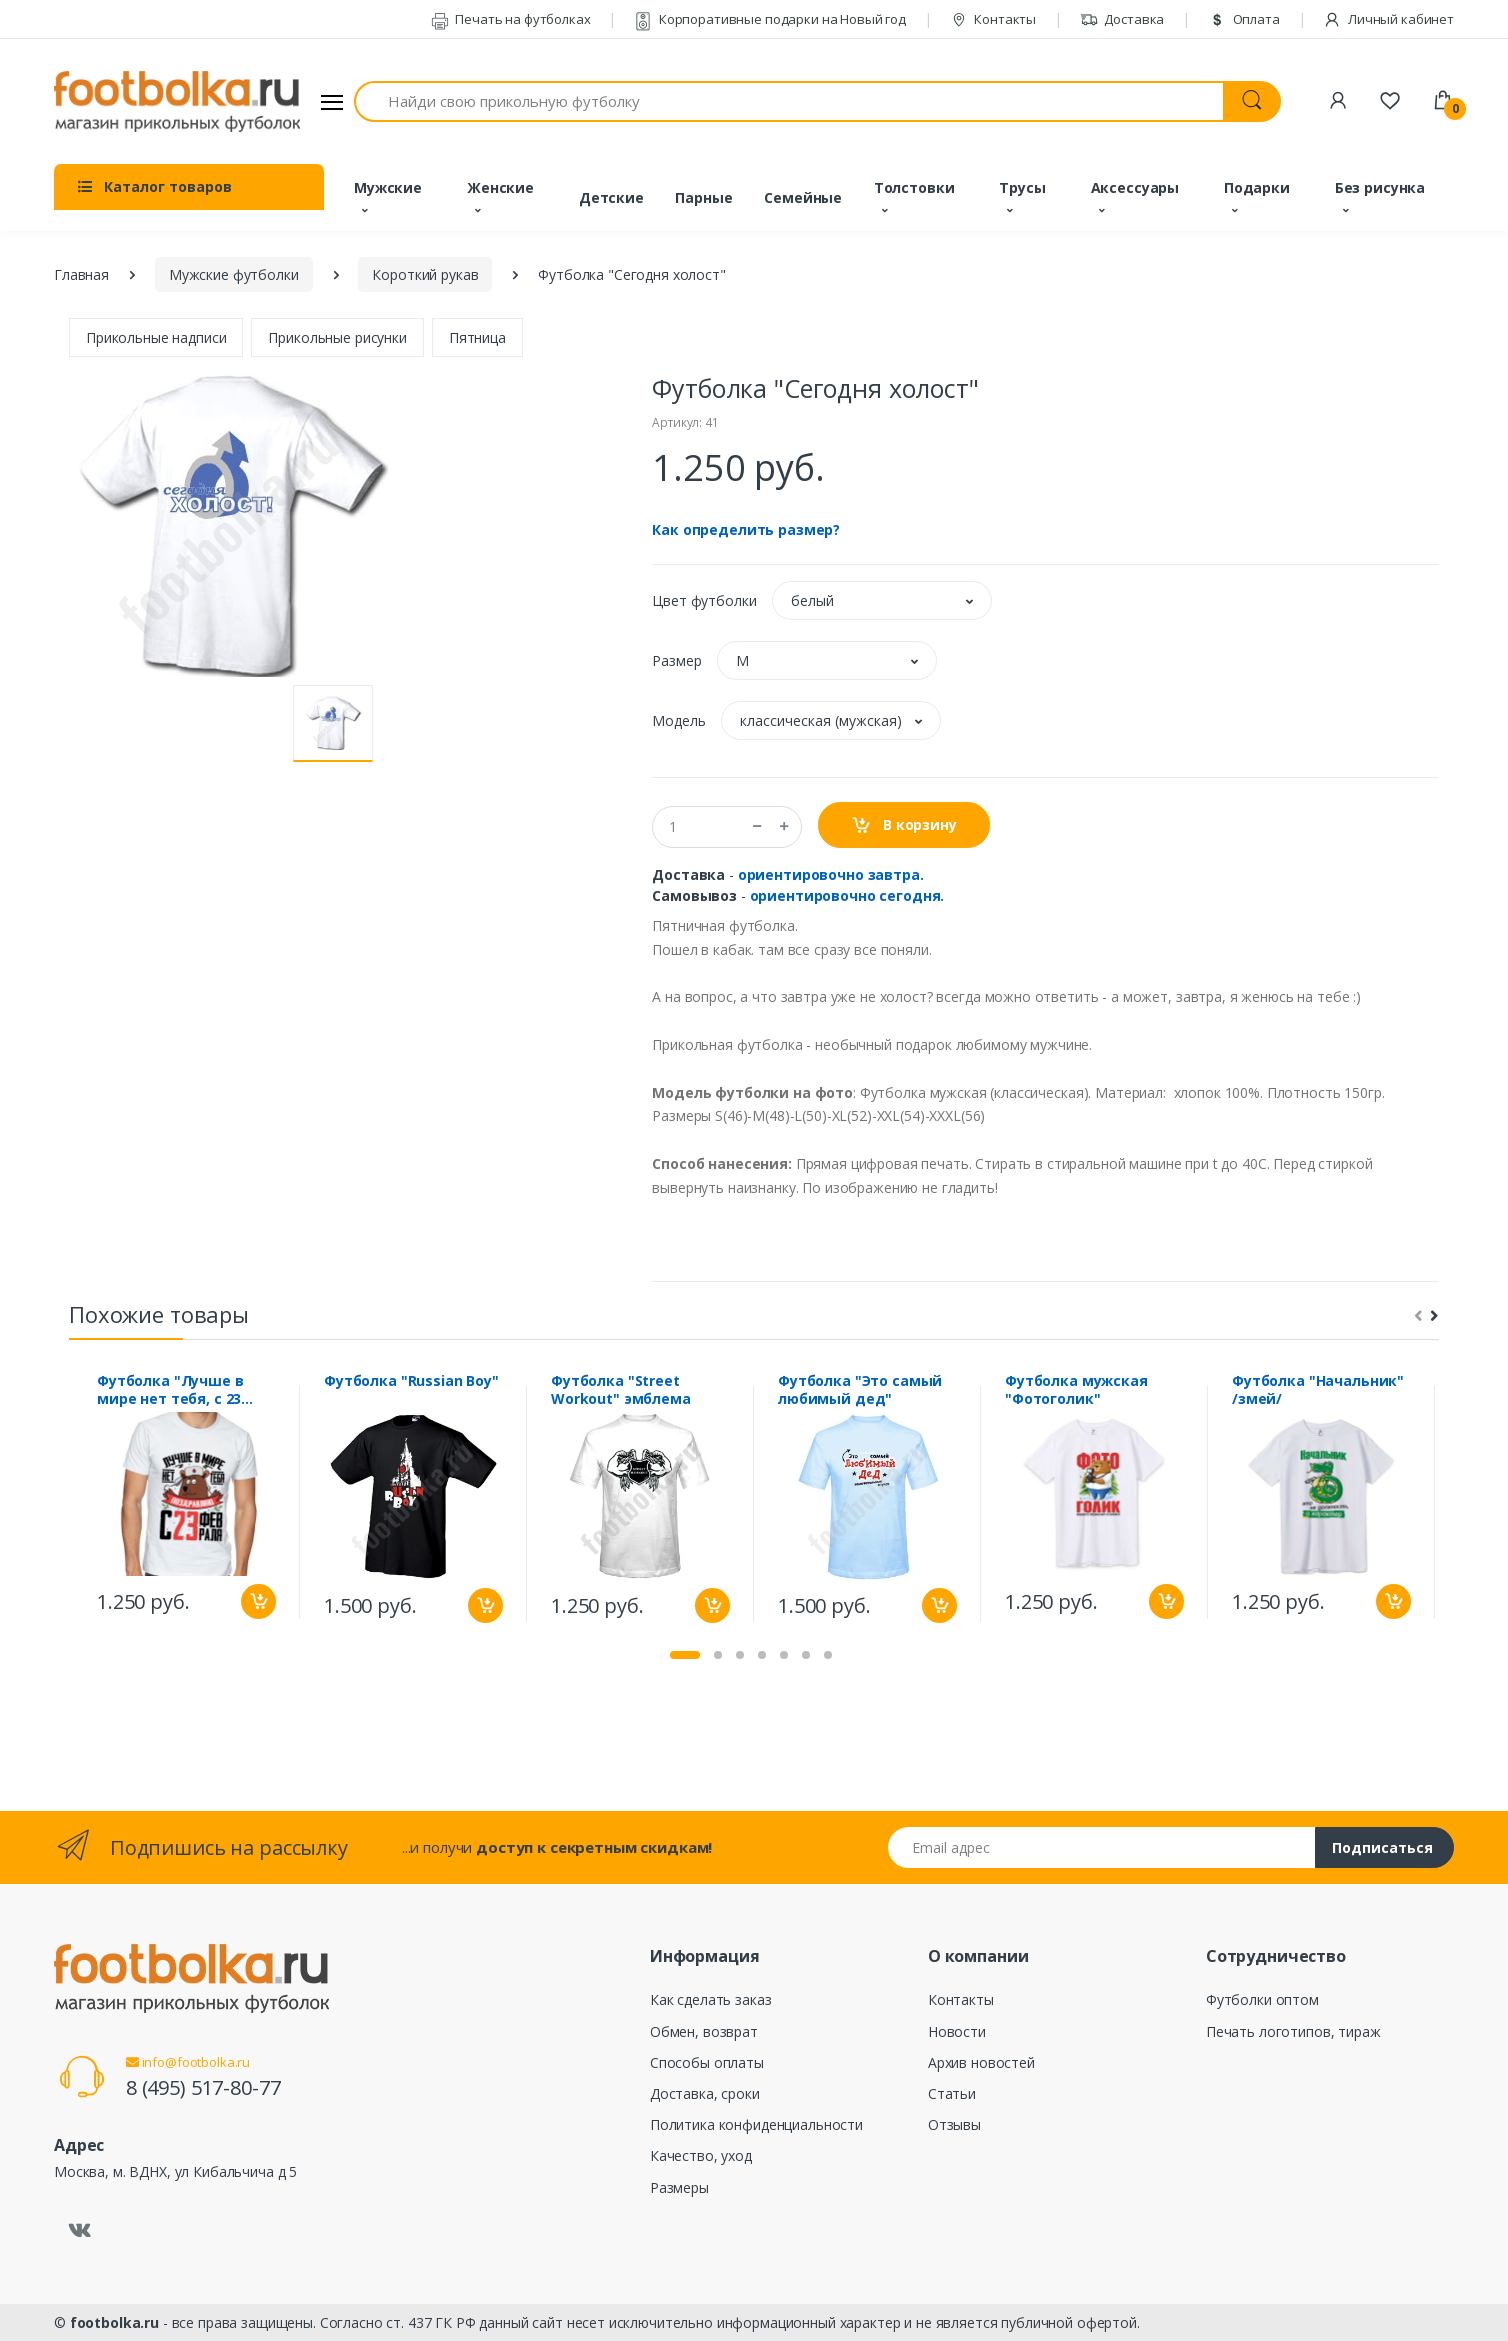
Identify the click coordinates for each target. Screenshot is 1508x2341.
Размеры (679, 2187)
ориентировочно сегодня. (847, 895)
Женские (500, 187)
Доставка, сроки (705, 2093)
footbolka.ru (114, 2322)
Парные (703, 197)
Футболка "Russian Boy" (411, 1381)
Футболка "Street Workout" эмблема (621, 1390)
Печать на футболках (511, 19)
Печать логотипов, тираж (1293, 2031)
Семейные (803, 197)
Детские (611, 197)
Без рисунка (1380, 187)
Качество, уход (701, 2155)
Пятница (477, 337)
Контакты (993, 19)
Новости (957, 2031)
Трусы (1022, 187)
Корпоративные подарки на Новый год (770, 19)
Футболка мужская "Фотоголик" (1076, 1390)
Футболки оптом (1262, 1999)
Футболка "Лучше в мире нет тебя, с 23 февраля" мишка (170, 1390)
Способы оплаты (707, 2062)
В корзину (903, 825)
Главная (81, 274)
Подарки (1257, 187)
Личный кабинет (1388, 19)
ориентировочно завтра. (831, 874)
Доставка (1122, 19)
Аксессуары (1135, 187)
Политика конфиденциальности (756, 2124)
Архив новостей (981, 2062)
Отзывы (954, 2124)
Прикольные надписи (156, 337)
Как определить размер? (746, 529)
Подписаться (1382, 1847)
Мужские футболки (234, 274)
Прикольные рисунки (337, 337)
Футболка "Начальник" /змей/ (1318, 1390)
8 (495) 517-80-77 (203, 2087)
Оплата (1244, 19)
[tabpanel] (186, 1501)
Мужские (388, 187)
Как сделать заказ (711, 1999)
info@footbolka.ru (188, 2062)
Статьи (952, 2093)
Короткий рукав (425, 274)
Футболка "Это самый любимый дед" (860, 1390)
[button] (882, 600)
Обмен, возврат (704, 2031)
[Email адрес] (1102, 1847)
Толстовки (914, 187)
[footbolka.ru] (177, 102)
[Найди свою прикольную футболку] (789, 101)
